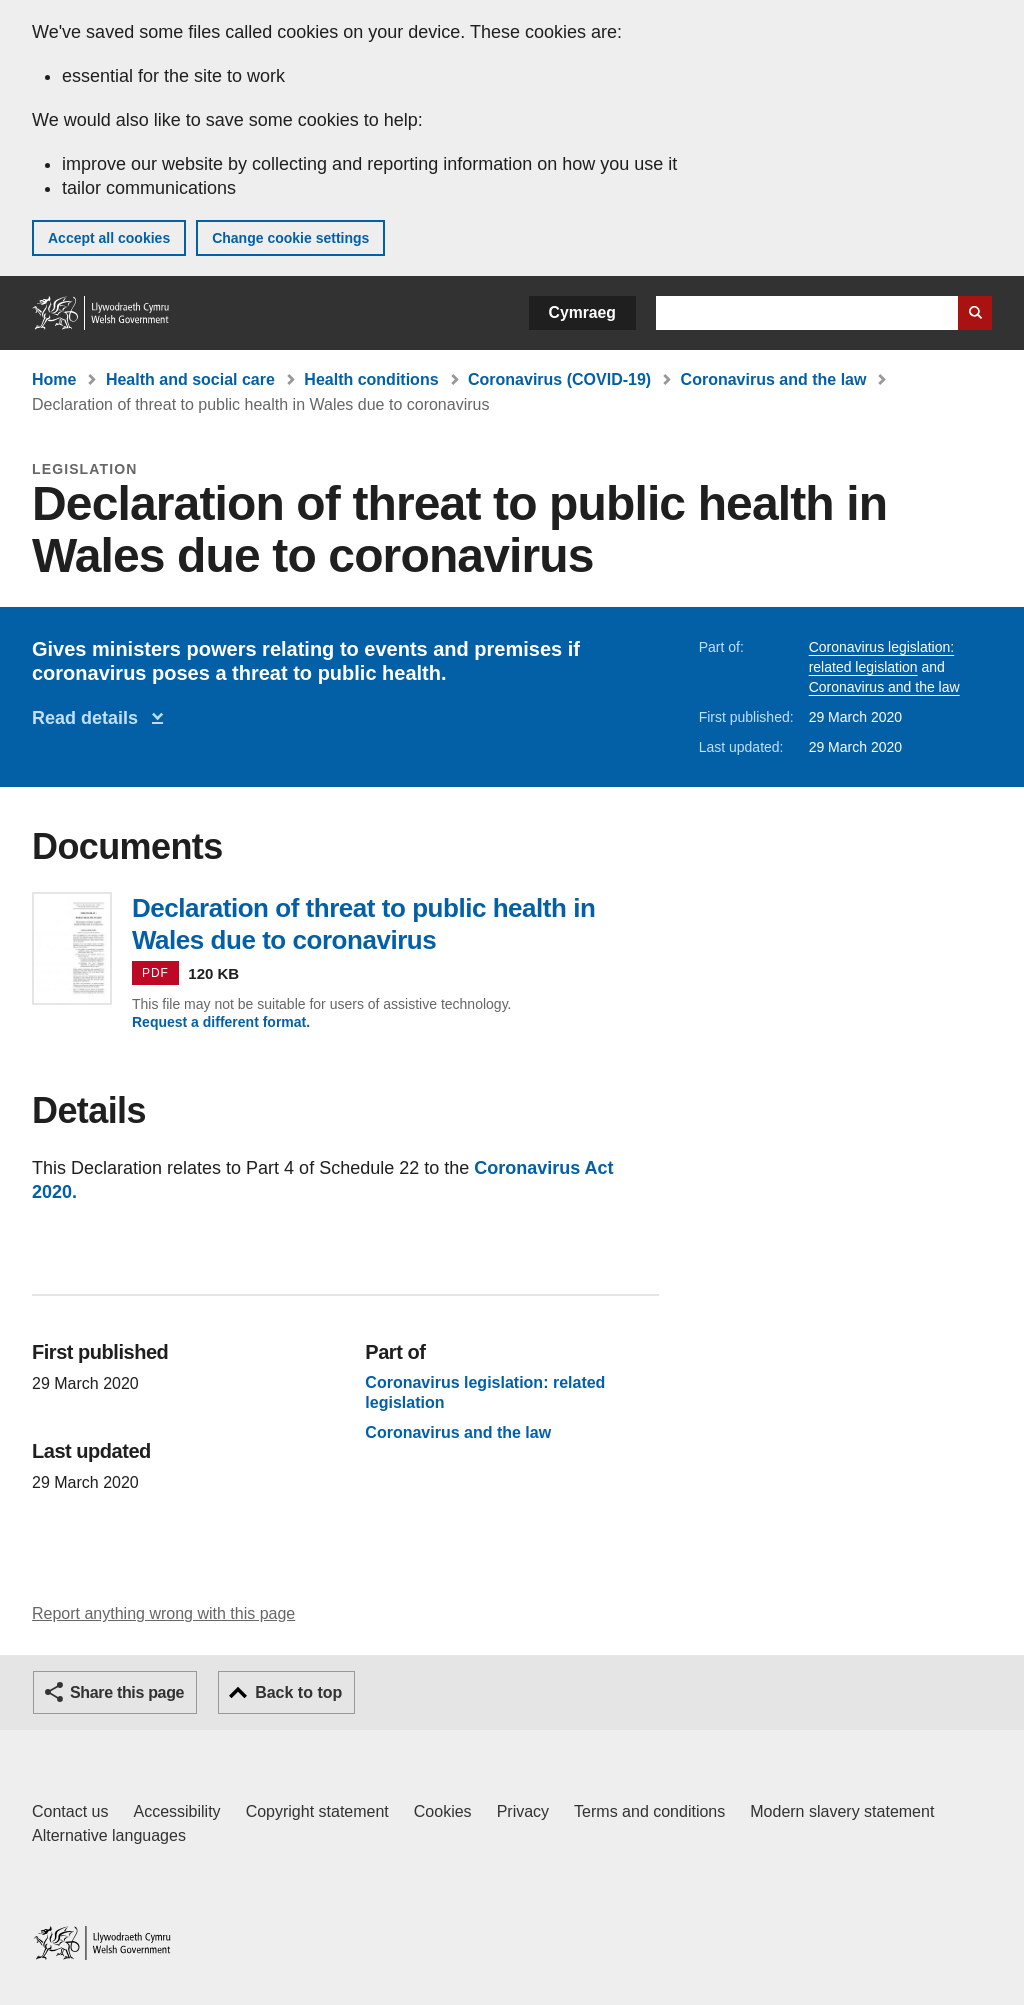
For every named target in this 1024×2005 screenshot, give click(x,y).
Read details (90, 718)
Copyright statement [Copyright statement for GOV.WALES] (317, 1811)
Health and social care (190, 379)
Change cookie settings (290, 238)
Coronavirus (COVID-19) (559, 379)
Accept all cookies (109, 238)
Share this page (127, 1692)
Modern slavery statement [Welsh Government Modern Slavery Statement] (842, 1811)
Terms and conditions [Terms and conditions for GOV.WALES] (649, 1811)
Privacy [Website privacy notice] (523, 1811)
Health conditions (371, 379)
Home (54, 379)
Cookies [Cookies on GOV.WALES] (443, 1811)
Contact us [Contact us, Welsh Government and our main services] (70, 1811)
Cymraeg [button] (582, 312)
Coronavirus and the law (774, 379)
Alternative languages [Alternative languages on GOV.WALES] (109, 1835)
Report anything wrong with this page (163, 1613)
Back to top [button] (298, 1692)
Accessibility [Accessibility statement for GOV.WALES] (176, 1811)
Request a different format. (221, 1022)
